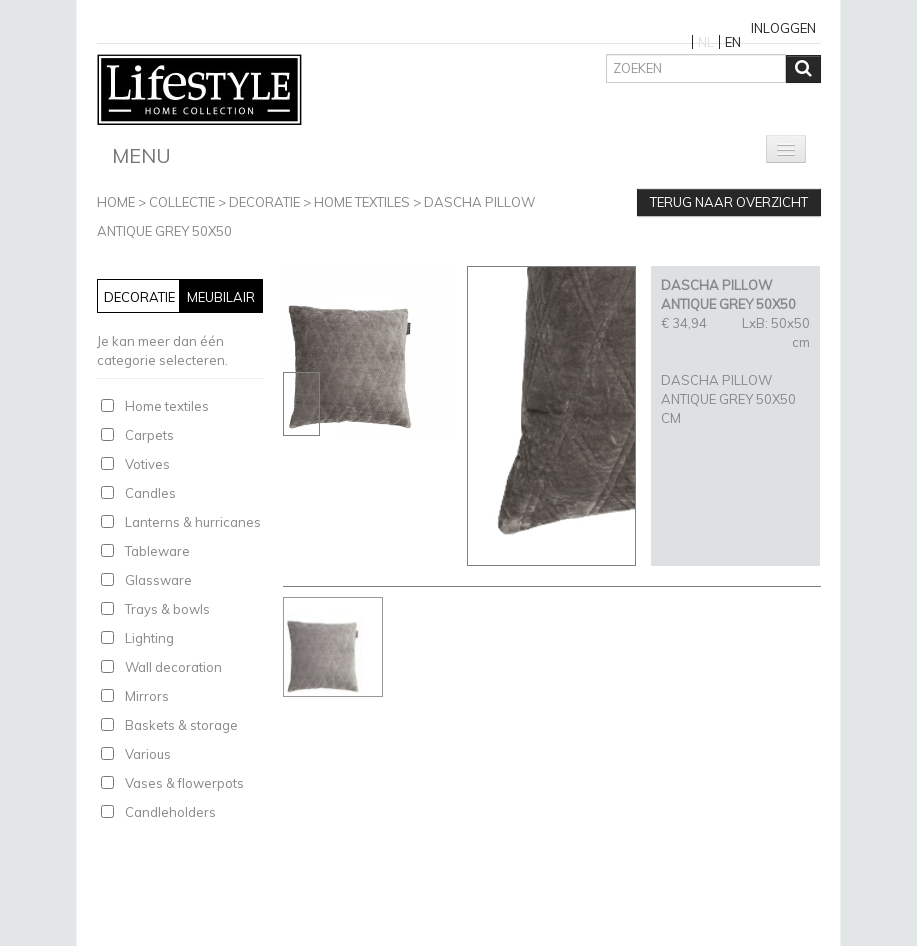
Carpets (149, 435)
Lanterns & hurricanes (193, 522)
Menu (141, 155)
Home (116, 202)
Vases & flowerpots (184, 783)
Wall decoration (173, 667)
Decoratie (264, 202)
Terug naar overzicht (729, 202)
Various (148, 754)
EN (733, 42)
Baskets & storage (181, 725)
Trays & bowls (167, 609)
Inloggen (783, 28)
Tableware (157, 551)
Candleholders (170, 812)
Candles (150, 493)
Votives (147, 464)
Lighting (149, 638)
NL (706, 42)
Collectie (182, 202)
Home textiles (362, 202)
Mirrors (147, 696)
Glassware (158, 580)
